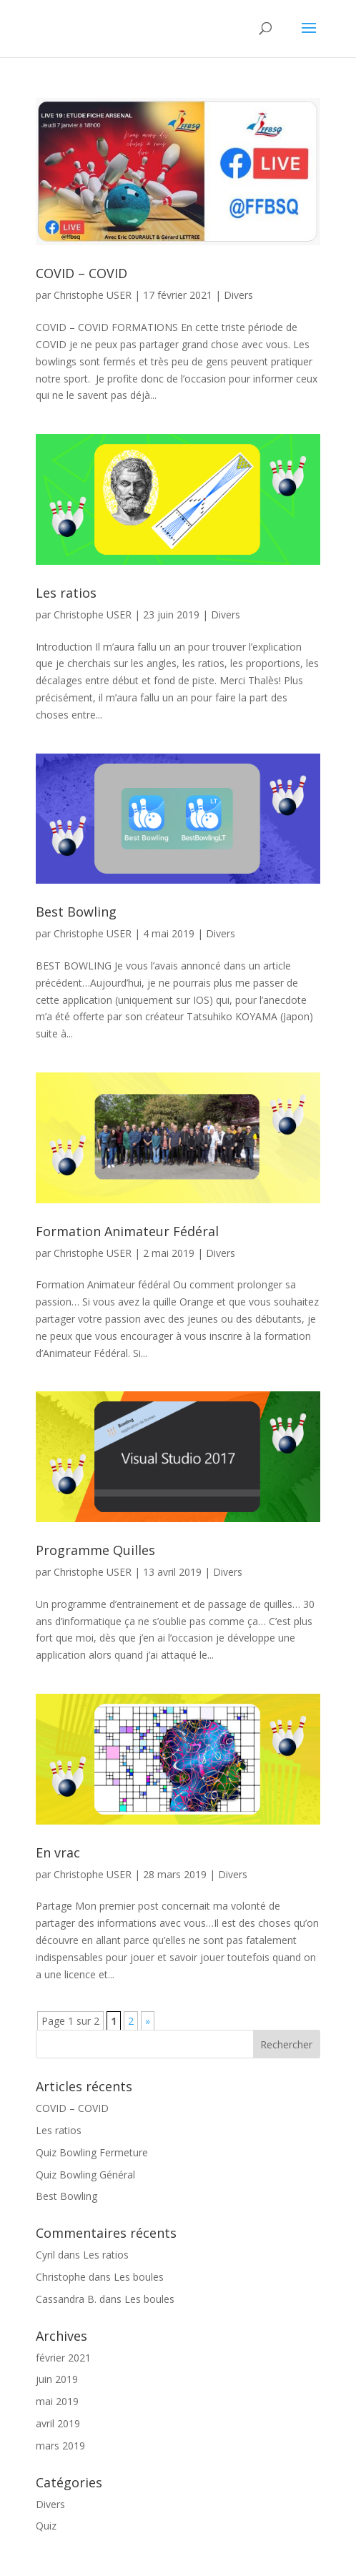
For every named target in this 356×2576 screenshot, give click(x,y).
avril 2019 (58, 2423)
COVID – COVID (81, 273)
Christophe (61, 2277)
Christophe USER (93, 295)
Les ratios (66, 592)
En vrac (58, 1852)
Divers (238, 295)
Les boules (139, 2277)
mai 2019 (57, 2401)
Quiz (46, 2525)
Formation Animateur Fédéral (127, 1231)
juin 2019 (57, 2379)
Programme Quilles (95, 1550)
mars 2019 (60, 2445)
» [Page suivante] (147, 2021)
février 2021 (63, 2357)
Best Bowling (76, 911)
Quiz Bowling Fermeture (92, 2152)
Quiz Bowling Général (85, 2174)
